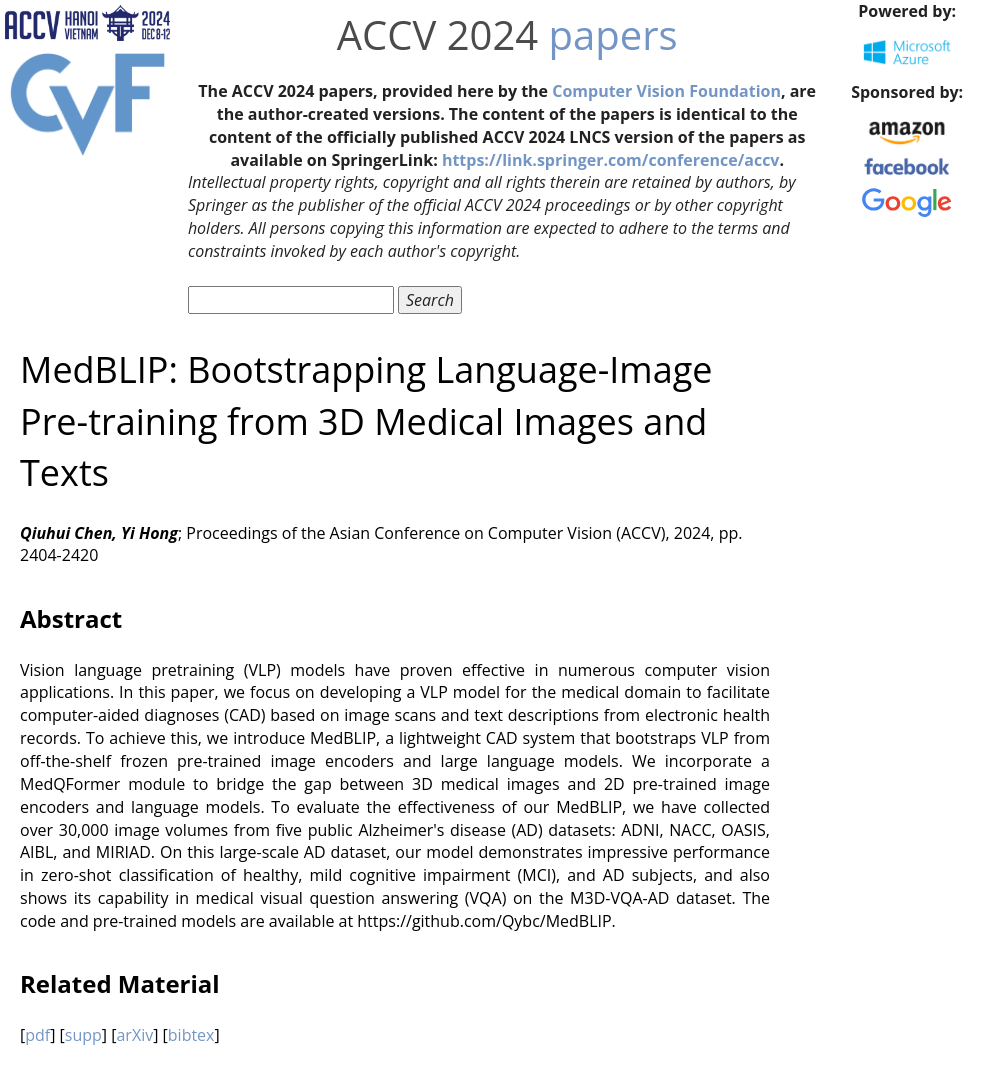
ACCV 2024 (437, 34)
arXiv (134, 1035)
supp (83, 1035)
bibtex (191, 1035)
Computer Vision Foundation (666, 91)
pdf (37, 1035)
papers (613, 34)
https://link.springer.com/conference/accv (611, 160)
